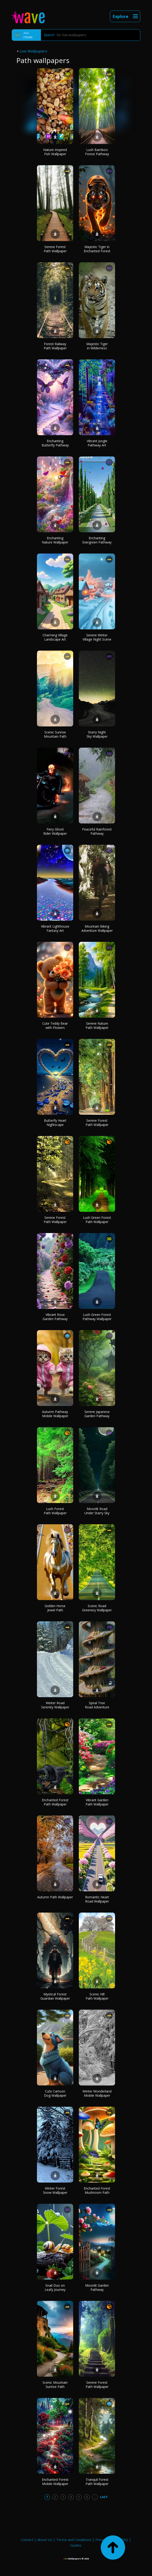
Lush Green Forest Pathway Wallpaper (97, 1316)
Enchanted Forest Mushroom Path (97, 2190)
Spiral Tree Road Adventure (97, 1705)
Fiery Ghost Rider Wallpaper (55, 831)
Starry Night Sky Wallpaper (97, 734)
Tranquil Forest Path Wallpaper (97, 2481)
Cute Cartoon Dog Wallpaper (55, 2093)
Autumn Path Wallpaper (55, 1897)
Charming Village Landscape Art (55, 637)
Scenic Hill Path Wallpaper (97, 1996)
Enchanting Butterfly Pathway (55, 443)
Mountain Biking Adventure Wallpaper (97, 928)
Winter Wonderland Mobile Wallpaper (97, 2093)
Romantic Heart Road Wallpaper (97, 1899)
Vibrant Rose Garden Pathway (55, 1316)
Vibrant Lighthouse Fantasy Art (55, 928)
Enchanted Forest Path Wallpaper (55, 1802)
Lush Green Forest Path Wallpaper (97, 1219)
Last (104, 2497)
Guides (76, 2545)
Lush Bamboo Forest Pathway (97, 151)
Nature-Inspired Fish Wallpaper (55, 151)
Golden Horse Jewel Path (55, 1608)
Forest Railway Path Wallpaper (55, 346)
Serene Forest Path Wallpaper (55, 249)
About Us (44, 2539)
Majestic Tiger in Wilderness (97, 346)
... (95, 2497)
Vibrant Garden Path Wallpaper (97, 1802)
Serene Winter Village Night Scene (97, 637)
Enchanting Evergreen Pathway (97, 540)
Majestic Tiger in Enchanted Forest (97, 249)
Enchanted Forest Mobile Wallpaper (55, 2481)
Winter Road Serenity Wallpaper (55, 1705)
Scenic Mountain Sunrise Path (55, 2384)
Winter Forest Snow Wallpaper (55, 2190)
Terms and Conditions (73, 2539)
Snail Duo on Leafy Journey (55, 2287)
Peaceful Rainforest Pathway (97, 831)
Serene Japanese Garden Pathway (97, 1413)
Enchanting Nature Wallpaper (55, 540)
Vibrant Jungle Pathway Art (97, 443)
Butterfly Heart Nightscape (55, 1122)
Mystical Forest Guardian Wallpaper (55, 1996)
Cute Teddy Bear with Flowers (55, 1025)
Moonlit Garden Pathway (97, 2287)
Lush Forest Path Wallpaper (55, 1511)
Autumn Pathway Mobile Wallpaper (55, 1413)
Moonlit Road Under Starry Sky (96, 1511)
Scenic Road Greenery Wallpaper (97, 1608)
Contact (27, 2539)
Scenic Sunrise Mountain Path (55, 734)
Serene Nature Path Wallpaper (97, 1025)
